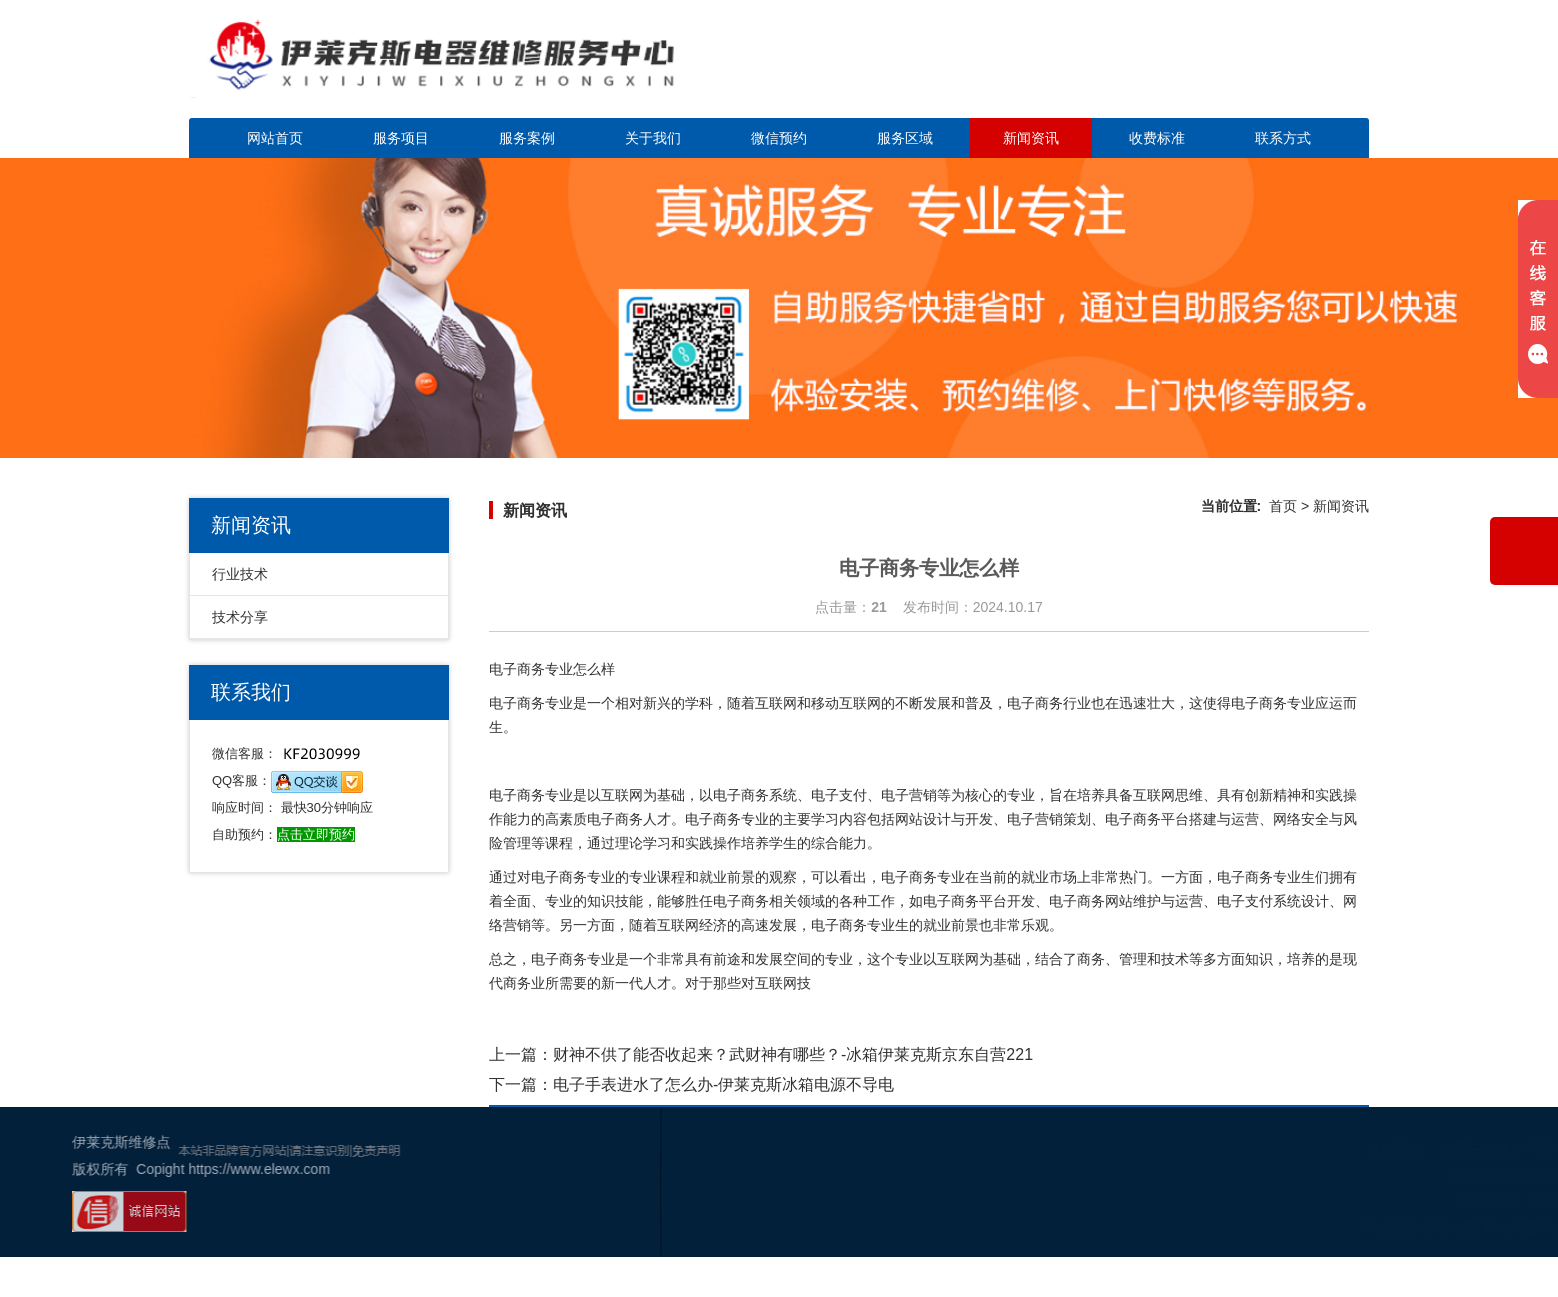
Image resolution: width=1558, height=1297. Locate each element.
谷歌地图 (1336, 1227)
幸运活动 (1276, 1227)
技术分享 (240, 617)
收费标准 (1157, 138)
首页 (1283, 506)
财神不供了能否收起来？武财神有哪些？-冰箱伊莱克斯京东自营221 (793, 1054)
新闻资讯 (1031, 138)
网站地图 (1396, 1227)
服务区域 (905, 138)
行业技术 (240, 574)
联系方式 (1283, 138)
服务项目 (401, 138)
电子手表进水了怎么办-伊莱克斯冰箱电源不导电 (723, 1084)
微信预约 (779, 138)
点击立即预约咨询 (1229, 70)
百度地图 (1456, 1227)
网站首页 (275, 138)
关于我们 (653, 138)
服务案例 (527, 138)
